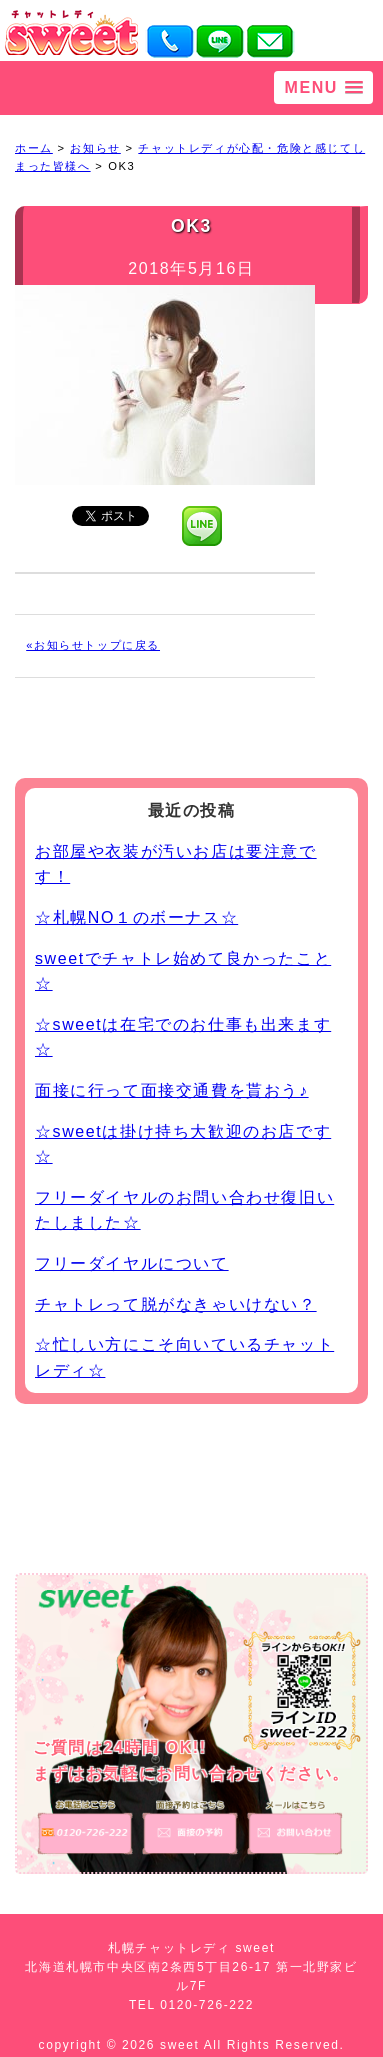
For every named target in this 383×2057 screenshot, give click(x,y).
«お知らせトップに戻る (93, 645)
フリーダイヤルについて (132, 1263)
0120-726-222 (207, 2005)
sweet (182, 2045)
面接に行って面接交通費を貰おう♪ (172, 1090)
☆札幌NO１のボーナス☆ (136, 917)
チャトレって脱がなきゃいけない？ (176, 1304)
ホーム (34, 148)
